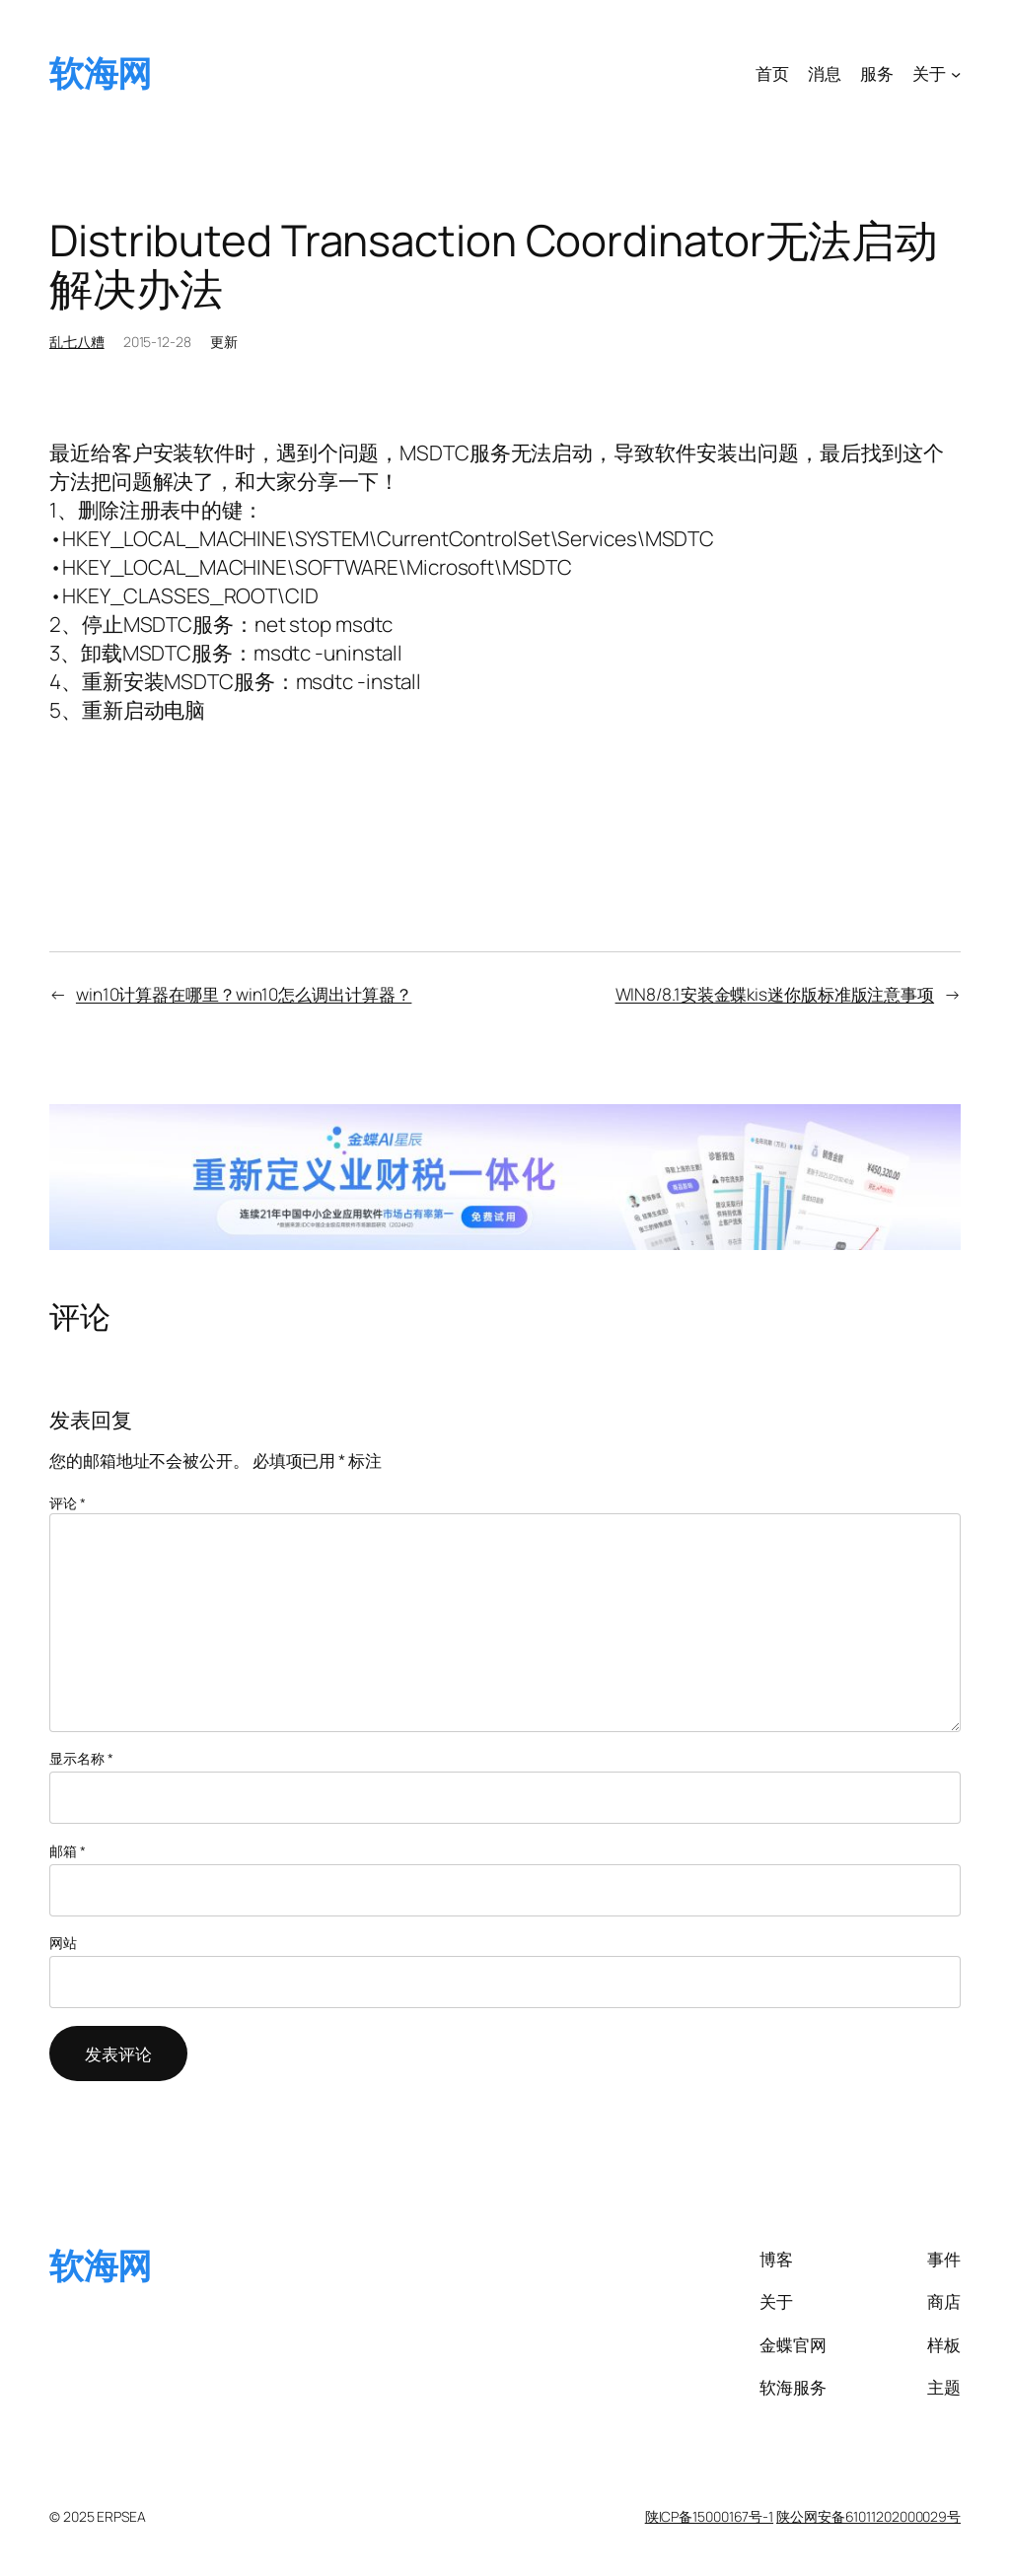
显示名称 (80, 1758)
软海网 (100, 73)
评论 (67, 1503)
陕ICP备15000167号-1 (709, 2516)
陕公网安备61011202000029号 (868, 2516)
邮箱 (67, 1851)
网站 (63, 1942)
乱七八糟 (77, 341)
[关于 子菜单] (956, 73)
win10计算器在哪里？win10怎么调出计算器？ (244, 994)
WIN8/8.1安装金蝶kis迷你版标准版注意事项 (775, 994)
